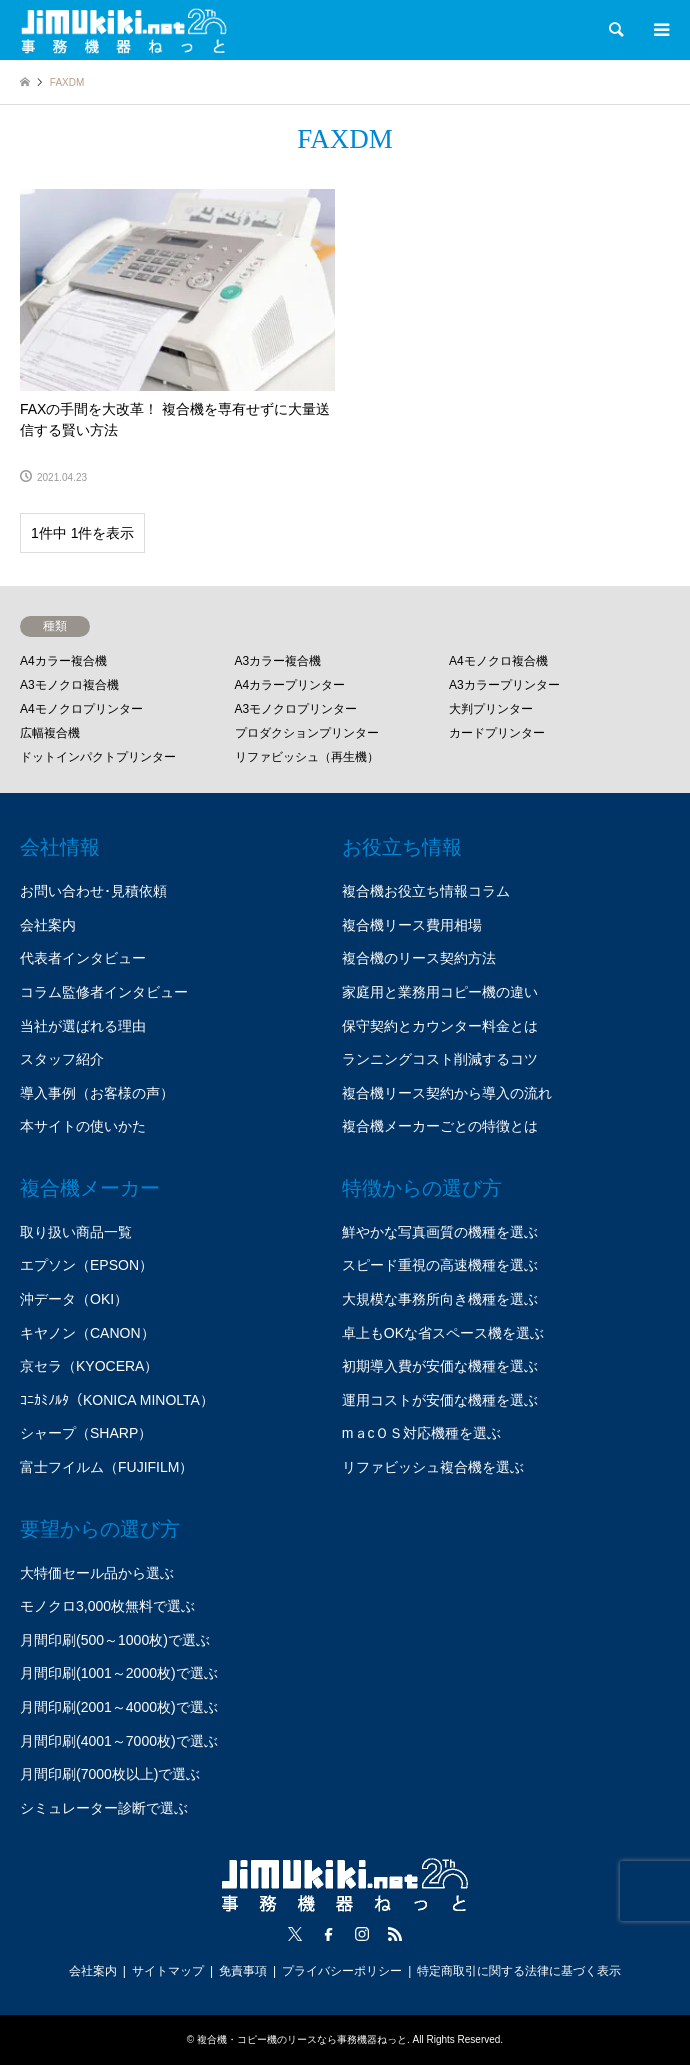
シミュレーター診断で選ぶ (104, 1808)
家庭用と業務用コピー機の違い (440, 992)
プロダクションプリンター (307, 733)
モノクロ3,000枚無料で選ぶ (107, 1606)
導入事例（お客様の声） (97, 1093)
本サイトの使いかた (83, 1126)
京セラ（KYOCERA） (89, 1366)
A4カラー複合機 (63, 661)
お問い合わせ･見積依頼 (93, 891)
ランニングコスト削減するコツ (440, 1059)
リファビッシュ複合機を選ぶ (433, 1467)
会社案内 (48, 925)
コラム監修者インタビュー (104, 992)
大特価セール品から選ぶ (97, 1573)
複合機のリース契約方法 (419, 958)
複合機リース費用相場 (412, 925)
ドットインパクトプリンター (98, 757)
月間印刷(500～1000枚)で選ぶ (115, 1640)
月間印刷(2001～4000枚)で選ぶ (119, 1707)
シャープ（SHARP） (86, 1433)
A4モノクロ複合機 (498, 661)
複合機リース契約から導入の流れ (447, 1093)
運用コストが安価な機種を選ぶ (440, 1400)
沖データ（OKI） (74, 1299)
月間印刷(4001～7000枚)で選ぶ (119, 1741)
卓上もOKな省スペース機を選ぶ (443, 1333)
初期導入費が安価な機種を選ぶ (440, 1366)
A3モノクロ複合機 (69, 685)
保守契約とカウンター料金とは (440, 1026)
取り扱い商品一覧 (76, 1232)
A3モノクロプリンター (296, 709)
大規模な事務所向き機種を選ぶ (440, 1299)
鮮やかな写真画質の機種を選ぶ (440, 1232)
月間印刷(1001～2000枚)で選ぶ (119, 1673)
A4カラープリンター (290, 685)
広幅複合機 (50, 733)
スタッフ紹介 (62, 1059)
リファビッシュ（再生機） (307, 757)
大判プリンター (491, 709)
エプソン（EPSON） (86, 1265)
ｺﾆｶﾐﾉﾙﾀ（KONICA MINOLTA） (117, 1400)
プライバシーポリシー (342, 1971)
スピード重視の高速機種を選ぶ (440, 1265)
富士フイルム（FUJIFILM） (106, 1467)
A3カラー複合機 (278, 661)
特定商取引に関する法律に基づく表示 (519, 1971)
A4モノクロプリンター (81, 709)
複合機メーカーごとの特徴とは (440, 1126)
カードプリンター (497, 733)
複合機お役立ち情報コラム (426, 891)
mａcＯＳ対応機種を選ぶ (421, 1433)
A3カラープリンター (504, 685)
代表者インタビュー (83, 958)
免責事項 (243, 1971)
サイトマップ (168, 1971)
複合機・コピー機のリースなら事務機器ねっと (302, 2039)
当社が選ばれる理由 (83, 1026)
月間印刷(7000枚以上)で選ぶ (110, 1774)
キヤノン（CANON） (87, 1333)
